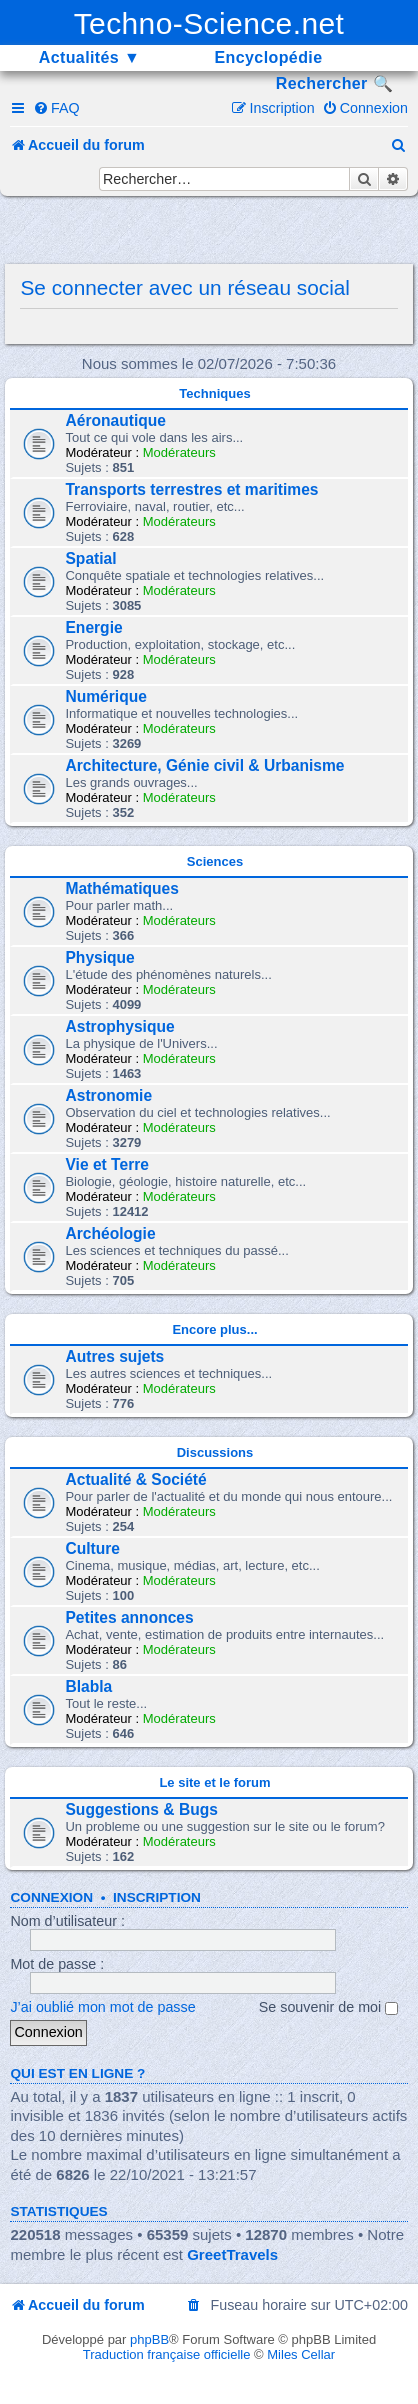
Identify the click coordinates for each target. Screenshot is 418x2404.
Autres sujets (114, 1356)
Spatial (90, 558)
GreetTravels (232, 2254)
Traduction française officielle (167, 2354)
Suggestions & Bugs (141, 1809)
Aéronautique (115, 420)
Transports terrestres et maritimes (191, 489)
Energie (93, 627)
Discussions (215, 1452)
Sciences (215, 861)
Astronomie (108, 1095)
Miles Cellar (301, 2354)
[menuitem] (56, 108)
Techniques (214, 393)
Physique (99, 957)
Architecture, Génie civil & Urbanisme (204, 765)
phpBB (149, 2339)
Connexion (51, 1897)
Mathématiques (122, 888)
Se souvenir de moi (328, 2007)
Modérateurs (179, 452)
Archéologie (110, 1233)
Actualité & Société (135, 1479)
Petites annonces (129, 1617)
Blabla (88, 1686)
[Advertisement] (213, 231)
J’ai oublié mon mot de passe (102, 2007)
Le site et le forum (214, 1782)
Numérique (105, 696)
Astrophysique (119, 1026)
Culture (92, 1548)
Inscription (157, 1897)
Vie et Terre (107, 1164)
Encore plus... (214, 1329)
